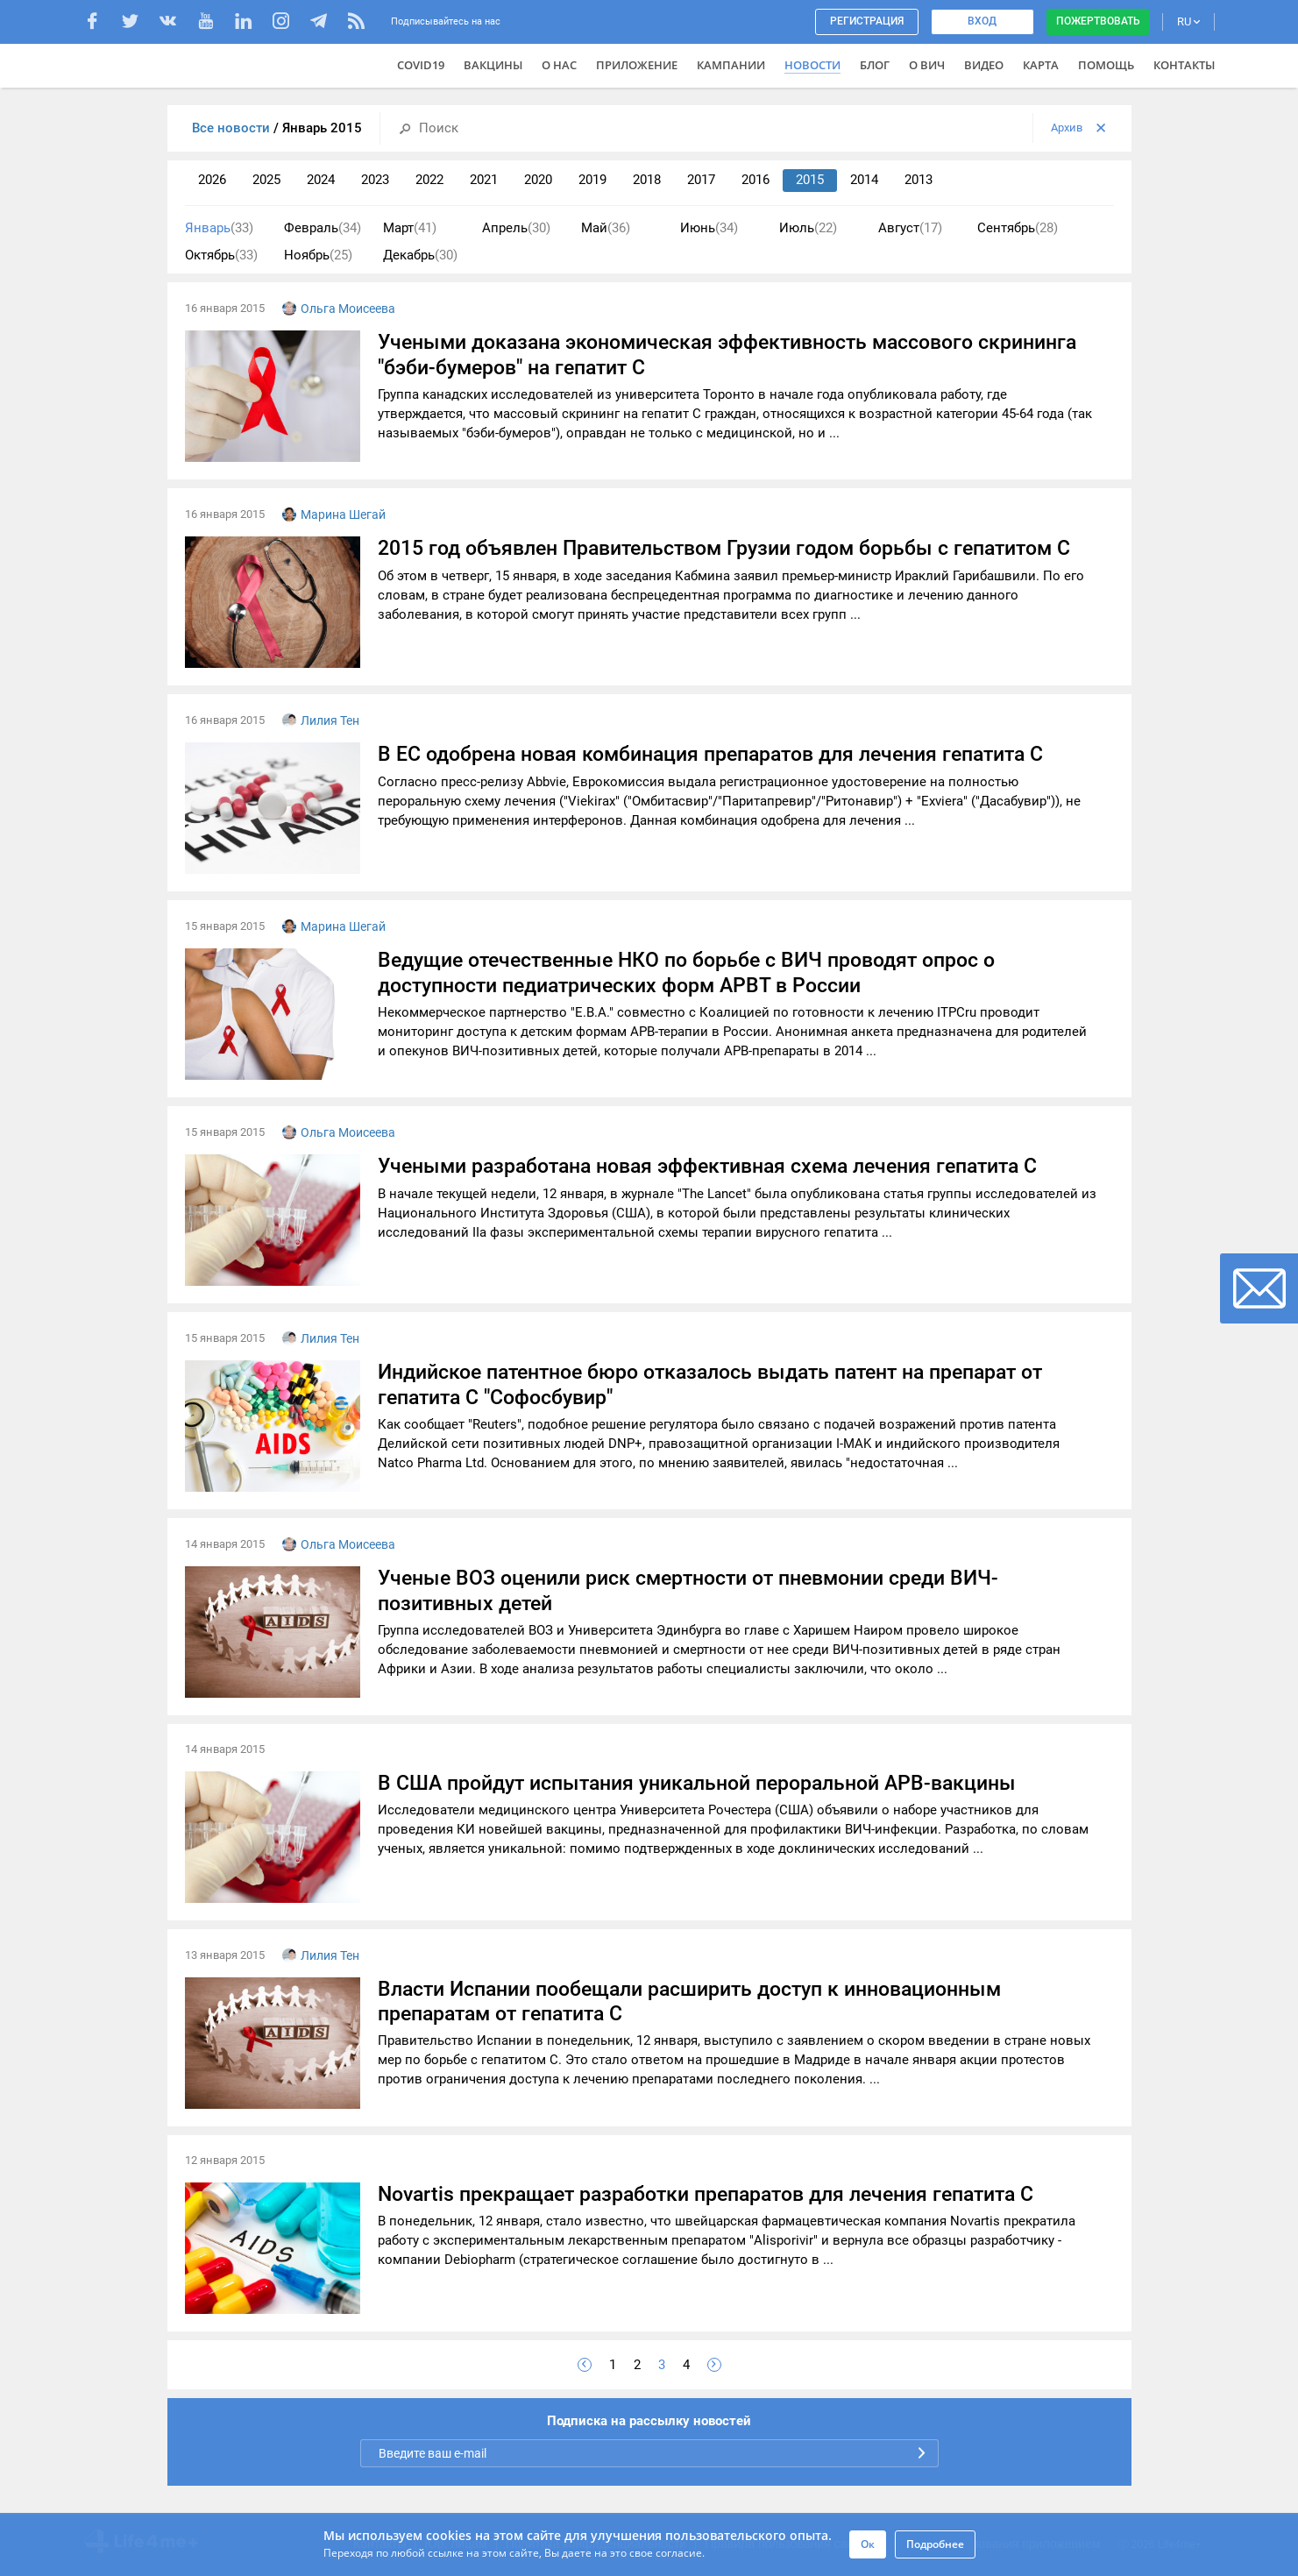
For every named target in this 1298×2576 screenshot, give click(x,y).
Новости (812, 65)
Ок (868, 2544)
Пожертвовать (1098, 21)
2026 (212, 180)
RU (1188, 21)
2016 (755, 180)
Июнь (709, 228)
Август (910, 228)
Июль (808, 228)
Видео (984, 65)
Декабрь (420, 255)
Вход (982, 21)
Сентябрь (1017, 228)
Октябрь (221, 255)
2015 (810, 180)
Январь (219, 228)
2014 (864, 180)
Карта (1041, 65)
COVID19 (420, 65)
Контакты (1184, 65)
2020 (538, 180)
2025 (266, 180)
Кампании (731, 65)
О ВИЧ (927, 65)
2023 (375, 180)
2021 (484, 180)
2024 (321, 180)
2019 (592, 180)
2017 (701, 180)
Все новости (232, 128)
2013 (918, 180)
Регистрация (867, 21)
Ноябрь (318, 255)
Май (605, 228)
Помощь (1106, 65)
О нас (559, 65)
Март (409, 228)
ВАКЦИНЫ (493, 65)
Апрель (516, 228)
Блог (875, 65)
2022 (429, 180)
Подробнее (935, 2544)
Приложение (636, 65)
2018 (647, 180)
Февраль (322, 228)
